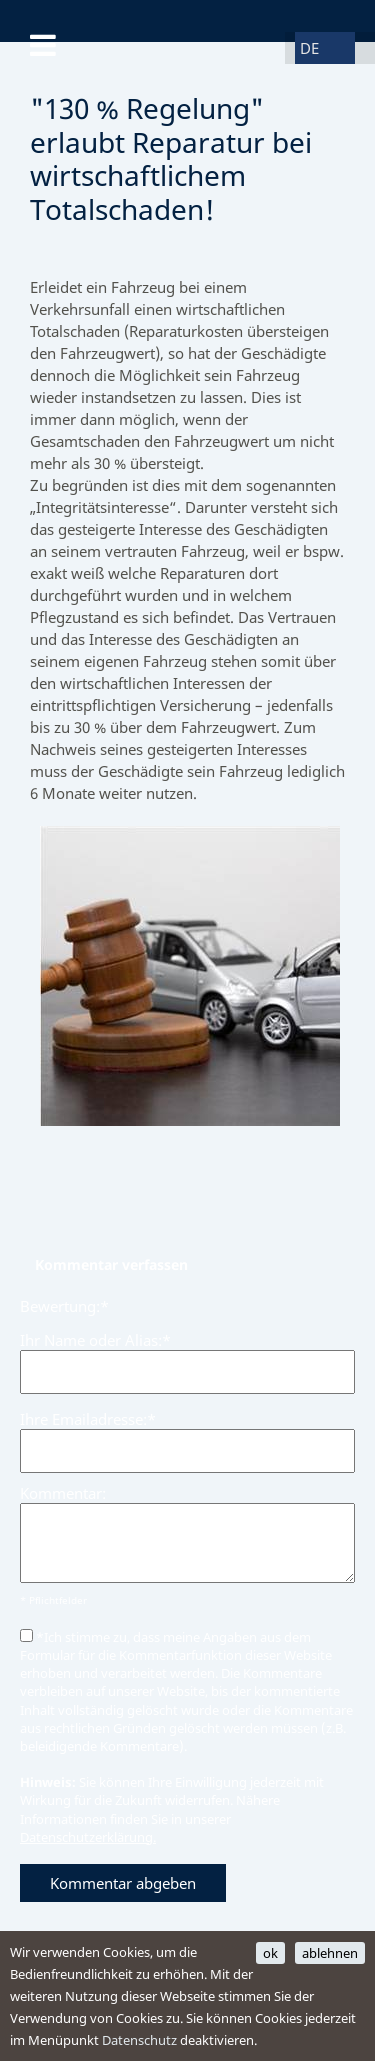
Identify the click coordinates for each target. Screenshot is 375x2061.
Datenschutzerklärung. (88, 1837)
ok (270, 1953)
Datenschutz (139, 2040)
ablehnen (330, 1953)
